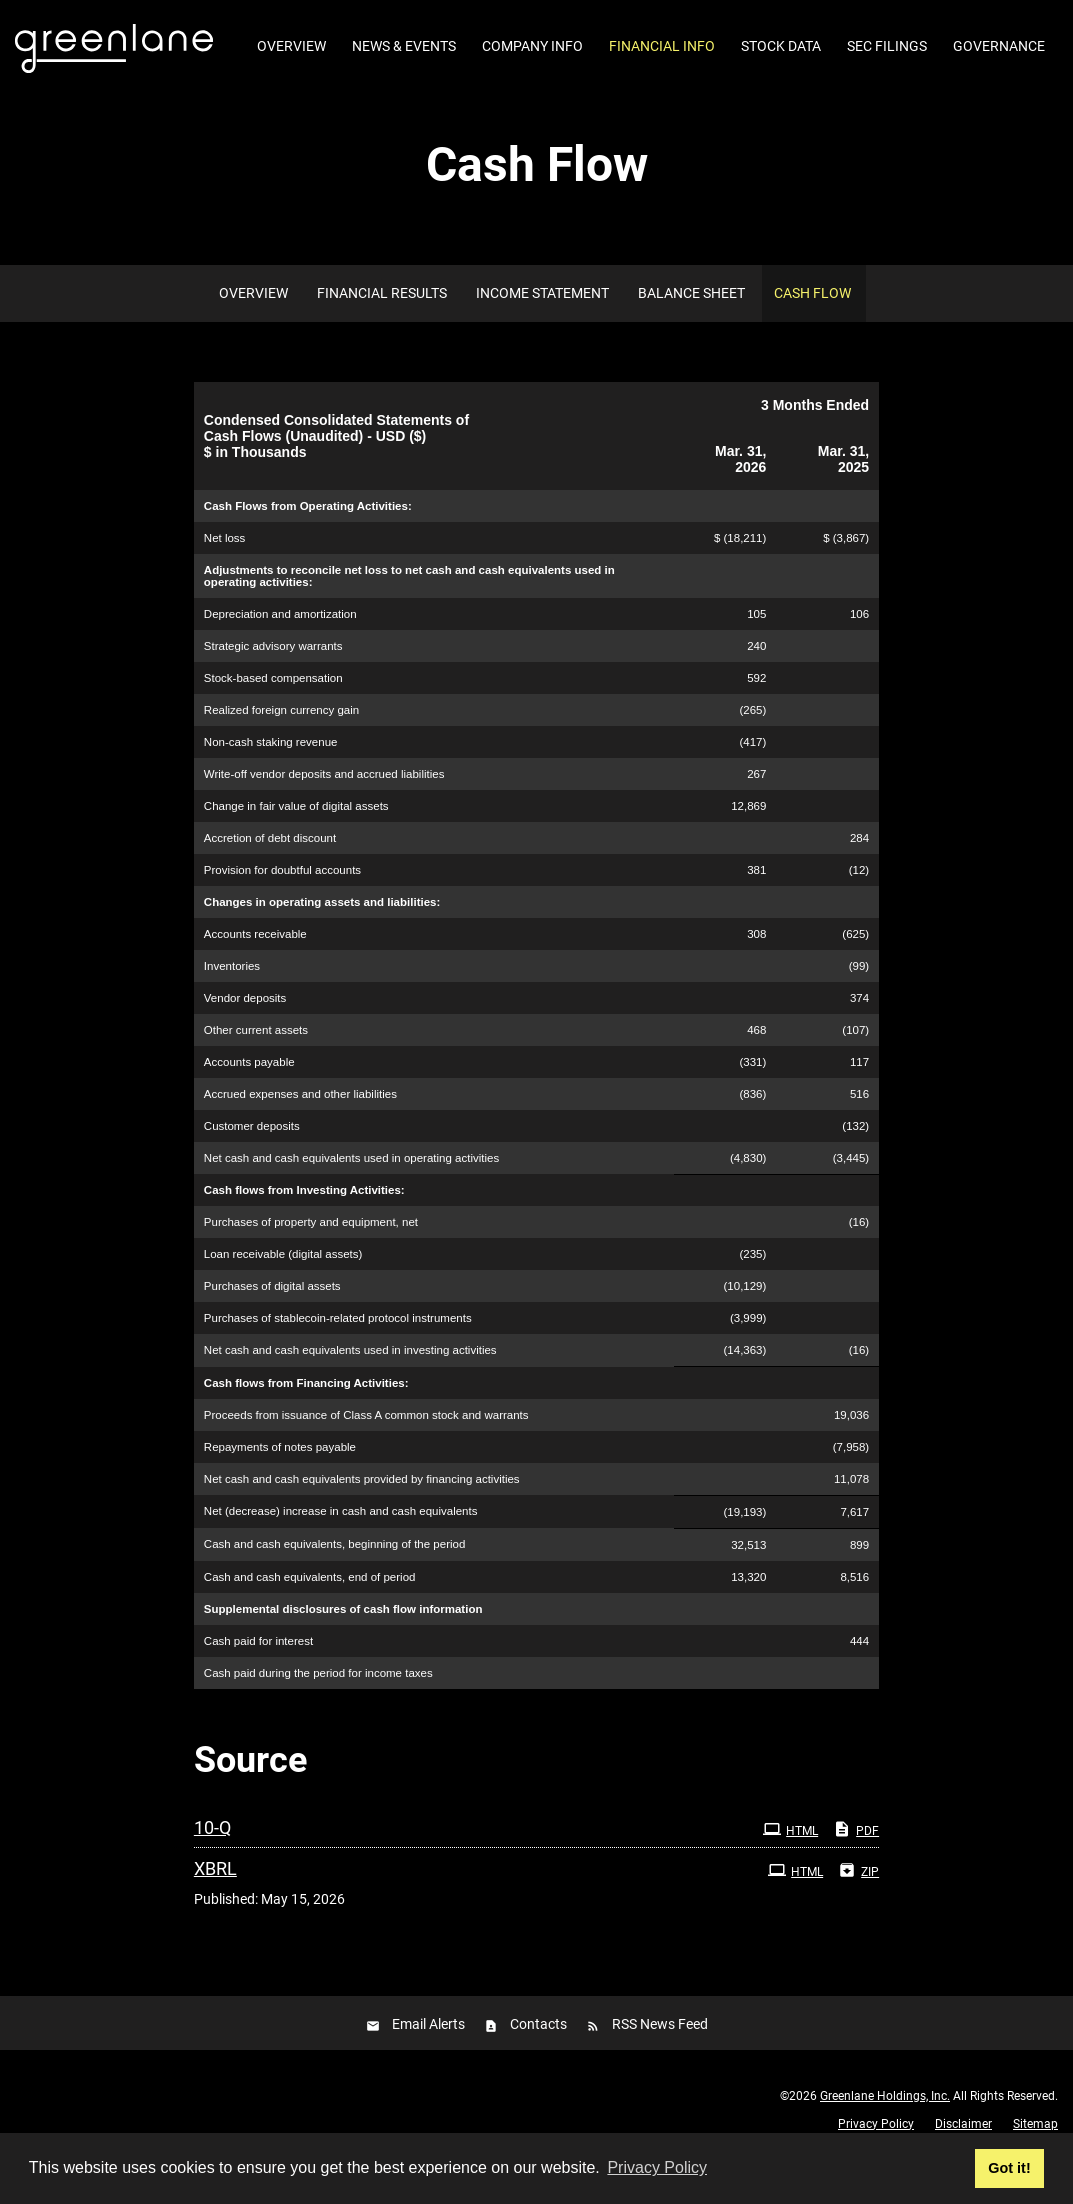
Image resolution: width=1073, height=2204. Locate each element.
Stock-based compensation (273, 712)
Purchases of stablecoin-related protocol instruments (338, 1353)
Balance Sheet (691, 327)
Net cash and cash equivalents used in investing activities (350, 1385)
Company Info (532, 46)
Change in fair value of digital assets (296, 840)
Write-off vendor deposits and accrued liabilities (324, 808)
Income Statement (542, 327)
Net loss (225, 572)
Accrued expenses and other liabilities (300, 1128)
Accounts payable (249, 1096)
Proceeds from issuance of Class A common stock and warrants (366, 1449)
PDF (856, 1863)
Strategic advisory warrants (273, 680)
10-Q (212, 1861)
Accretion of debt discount (270, 872)
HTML (790, 1863)
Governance (999, 46)
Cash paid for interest (258, 1675)
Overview (291, 46)
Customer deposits (252, 1160)
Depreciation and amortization (280, 648)
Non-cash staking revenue (271, 776)
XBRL (215, 1902)
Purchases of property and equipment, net (311, 1257)
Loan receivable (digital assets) (283, 1289)
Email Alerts (428, 2059)
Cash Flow (812, 327)
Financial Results (382, 327)
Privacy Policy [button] (657, 2167)
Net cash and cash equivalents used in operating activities (351, 1192)
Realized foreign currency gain (281, 744)
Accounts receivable (255, 968)
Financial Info (662, 46)
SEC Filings (887, 46)
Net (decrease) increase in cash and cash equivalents (341, 1546)
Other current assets (256, 1064)
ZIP (858, 1904)
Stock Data (781, 46)
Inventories (232, 1000)
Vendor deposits (245, 1032)
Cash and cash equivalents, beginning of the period (335, 1579)
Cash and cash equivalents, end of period (310, 1611)
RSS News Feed (660, 2059)
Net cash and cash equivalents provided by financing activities (362, 1513)
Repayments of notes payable (280, 1481)
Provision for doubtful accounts (282, 904)
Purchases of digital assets (272, 1321)
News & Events (404, 46)
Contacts (538, 2059)
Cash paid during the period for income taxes (318, 1707)
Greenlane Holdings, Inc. (885, 2130)
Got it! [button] (1009, 2168)
